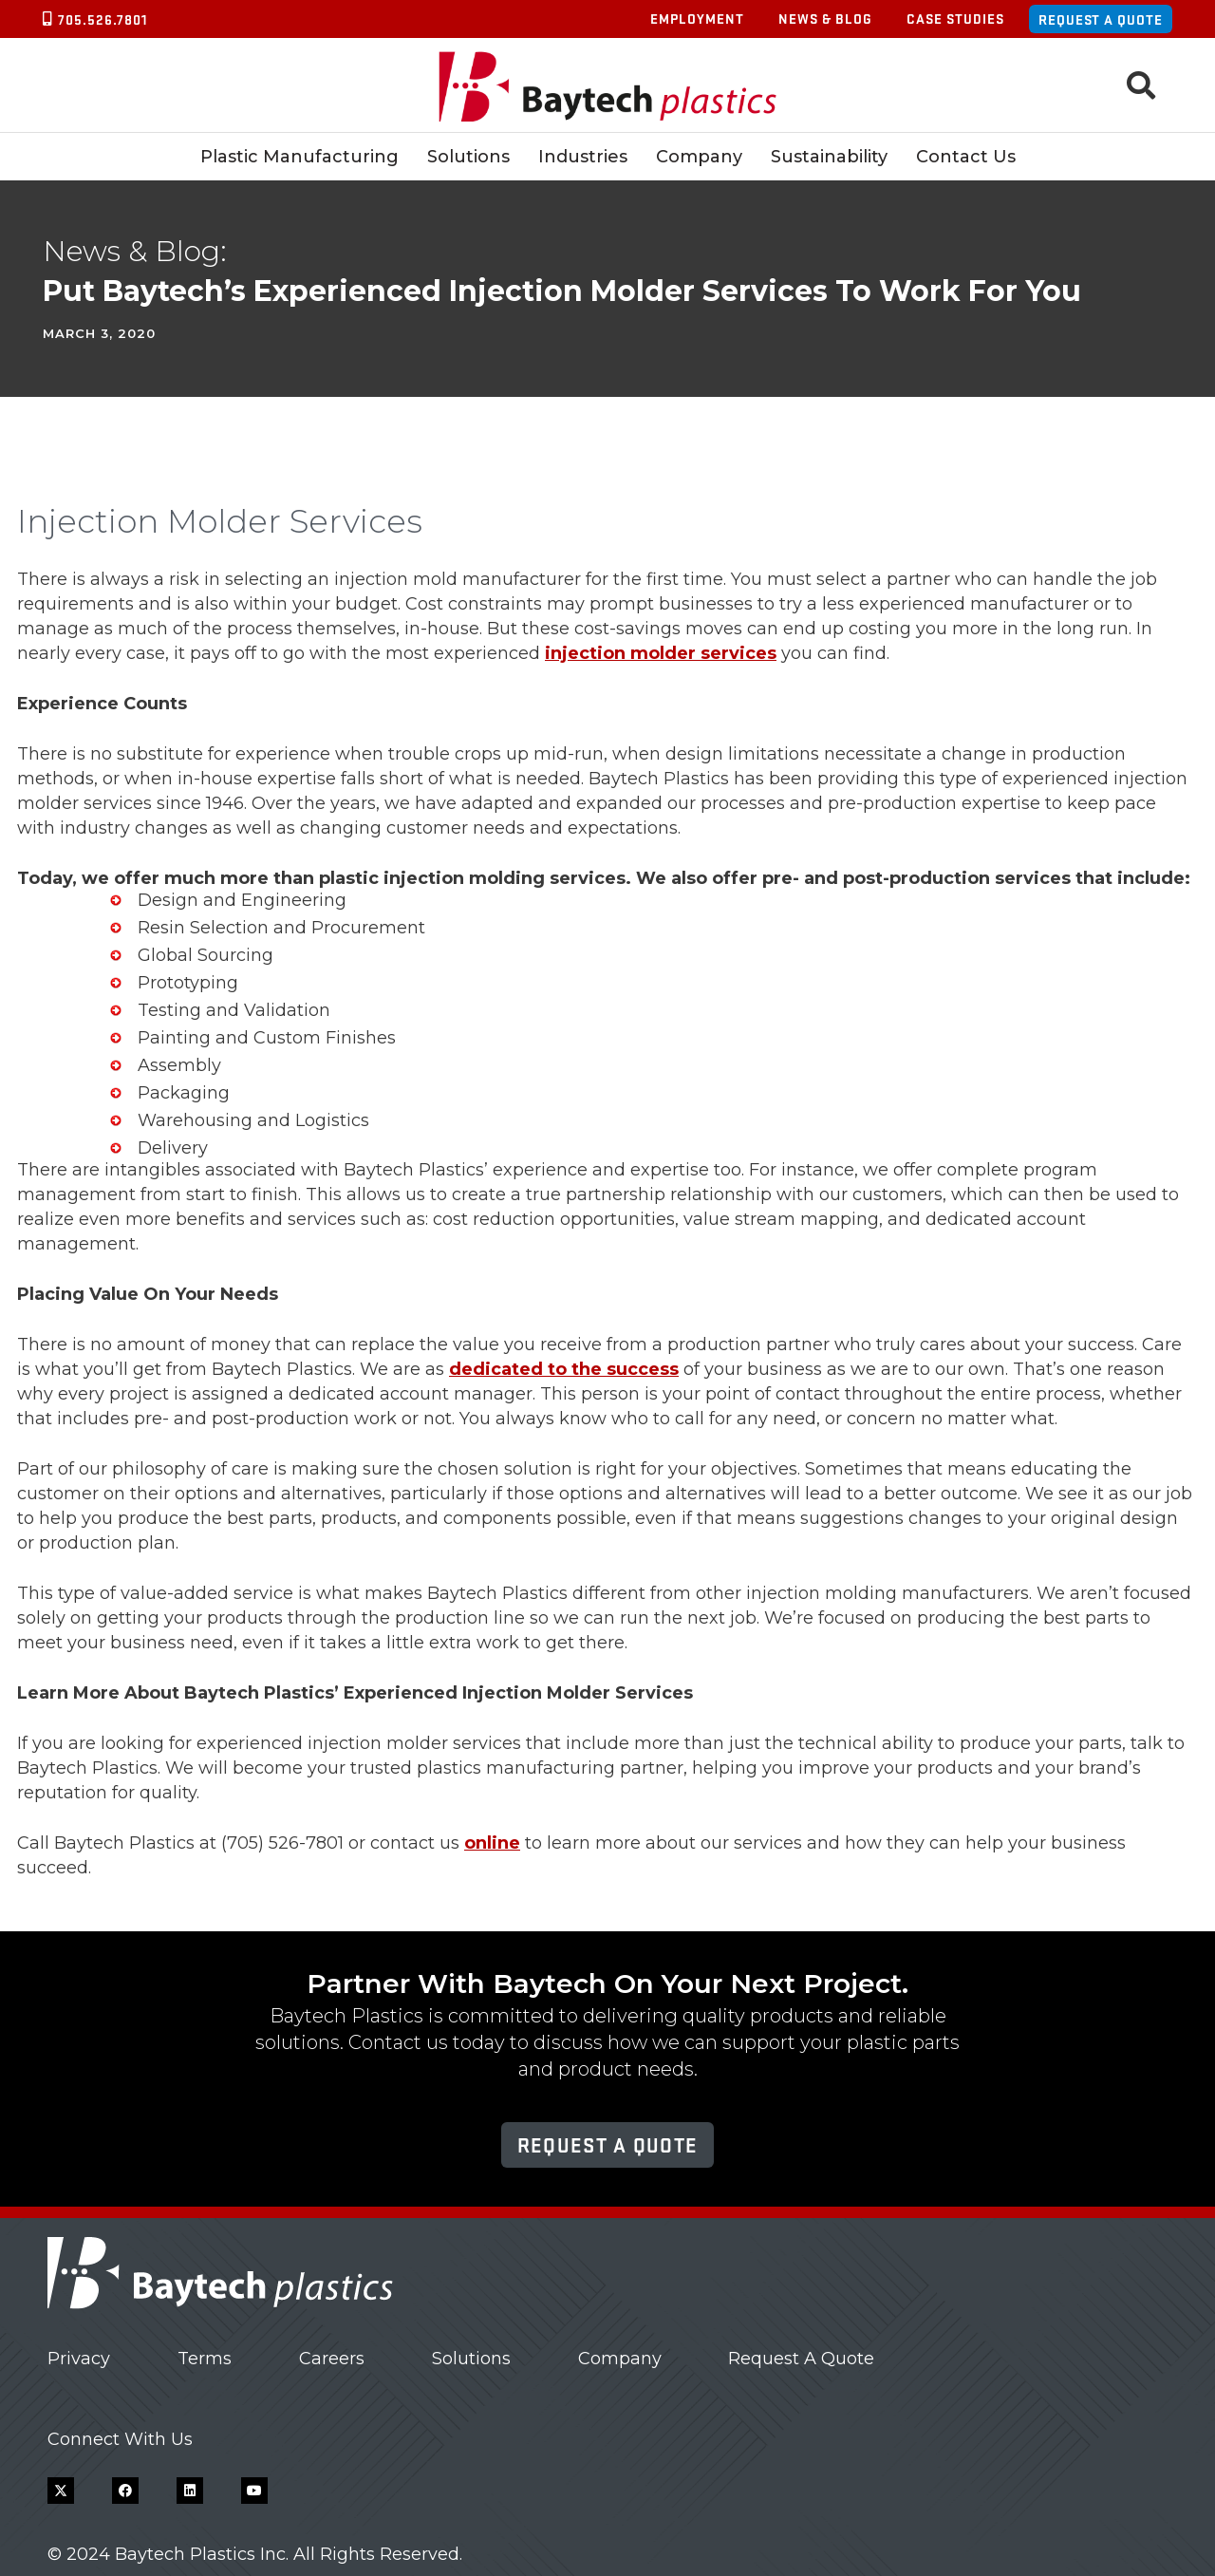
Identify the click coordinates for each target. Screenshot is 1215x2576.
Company (620, 2358)
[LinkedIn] (190, 2490)
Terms (205, 2358)
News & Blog (825, 18)
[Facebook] (125, 2490)
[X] (60, 2490)
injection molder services (660, 653)
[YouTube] (254, 2490)
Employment (697, 18)
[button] (1141, 85)
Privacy (78, 2358)
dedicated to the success (564, 1369)
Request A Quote (801, 2358)
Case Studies (955, 18)
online (492, 1843)
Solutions (471, 2358)
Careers (331, 2358)
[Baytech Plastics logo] (608, 86)
